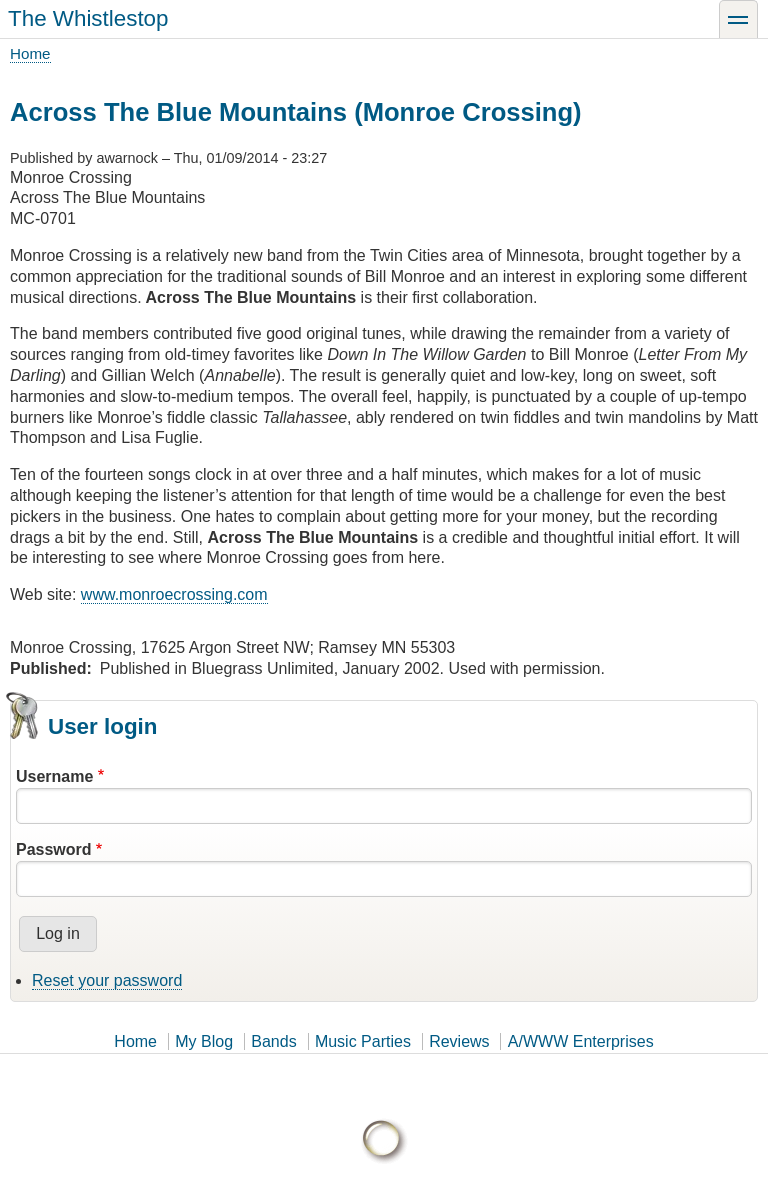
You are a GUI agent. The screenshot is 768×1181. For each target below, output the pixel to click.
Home (30, 53)
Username (54, 776)
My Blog (204, 1041)
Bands (273, 1041)
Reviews (459, 1041)
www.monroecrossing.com (174, 594)
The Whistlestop (88, 18)
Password (54, 849)
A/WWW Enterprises (581, 1041)
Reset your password (107, 980)
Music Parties (363, 1041)
